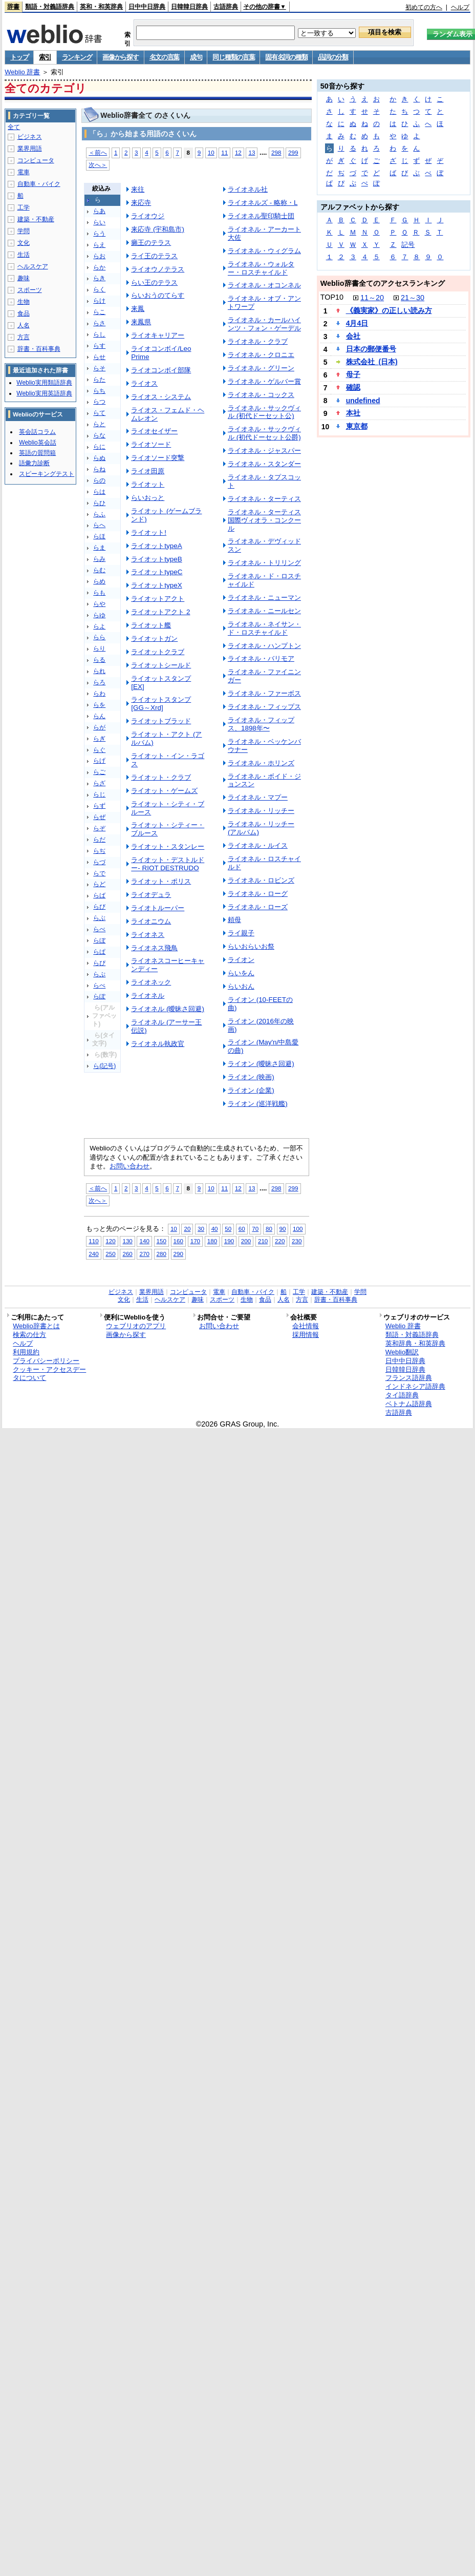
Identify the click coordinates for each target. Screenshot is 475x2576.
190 (229, 1241)
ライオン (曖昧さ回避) (261, 1063)
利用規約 (26, 1352)
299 (293, 152)
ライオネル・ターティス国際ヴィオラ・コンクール (264, 520)
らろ (99, 682)
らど (99, 884)
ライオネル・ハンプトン (264, 646)
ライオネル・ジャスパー (264, 450)
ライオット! (148, 532)
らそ (99, 368)
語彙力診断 (34, 463)
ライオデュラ (151, 894)
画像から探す (120, 57)
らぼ (99, 940)
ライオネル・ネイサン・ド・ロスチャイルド (264, 628)
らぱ (99, 951)
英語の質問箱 (37, 452)
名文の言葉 (164, 57)
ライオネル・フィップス (264, 706)
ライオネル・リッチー (261, 810)
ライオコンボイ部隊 (161, 370)
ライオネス (147, 934)
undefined (363, 400)
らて (99, 412)
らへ (99, 525)
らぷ (99, 974)
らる (99, 659)
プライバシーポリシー (46, 1361)
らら (99, 637)
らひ (99, 503)
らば (99, 895)
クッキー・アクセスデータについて (49, 1374)
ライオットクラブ (157, 652)
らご (99, 772)
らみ (99, 558)
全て (14, 127)
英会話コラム (37, 431)
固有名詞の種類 (286, 57)
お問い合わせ (129, 1166)
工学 (23, 207)
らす (99, 345)
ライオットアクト (157, 598)
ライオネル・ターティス (264, 498)
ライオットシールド (161, 665)
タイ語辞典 (402, 1395)
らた (99, 379)
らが (99, 727)
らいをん (241, 973)
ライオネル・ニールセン (264, 611)
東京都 (357, 426)
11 (224, 152)
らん (99, 716)
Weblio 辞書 (22, 72)
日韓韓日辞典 (189, 7)
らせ (99, 357)
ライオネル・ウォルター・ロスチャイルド (261, 268)
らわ (99, 693)
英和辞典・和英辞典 (415, 1343)
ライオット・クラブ (161, 777)
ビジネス (29, 136)
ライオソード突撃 (157, 458)
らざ (99, 783)
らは (99, 491)
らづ (99, 862)
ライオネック (151, 982)
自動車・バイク (38, 183)
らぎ (99, 738)
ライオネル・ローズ (258, 907)
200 (246, 1241)
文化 (23, 242)
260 (127, 1253)
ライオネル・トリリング (264, 563)
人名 (23, 325)
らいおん (241, 986)
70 (255, 1228)
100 (298, 1228)
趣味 (23, 278)
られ (99, 671)
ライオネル (147, 995)
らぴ (99, 963)
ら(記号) (104, 1066)
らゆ (99, 615)
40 (214, 1228)
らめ (99, 581)
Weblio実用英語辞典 (44, 393)
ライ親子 (241, 933)
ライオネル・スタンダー (264, 464)
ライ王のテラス (154, 256)
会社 (353, 336)
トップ (19, 57)
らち (99, 390)
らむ (99, 570)
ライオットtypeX (156, 585)
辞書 (13, 7)
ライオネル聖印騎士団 (261, 216)
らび (99, 906)
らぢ (99, 850)
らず (99, 805)
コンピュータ (35, 160)
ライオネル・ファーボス (264, 693)
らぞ (99, 828)
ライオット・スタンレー (167, 846)
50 (228, 1228)
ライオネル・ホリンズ (261, 763)
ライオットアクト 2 (160, 612)
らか (99, 267)
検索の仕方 (29, 1334)
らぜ (99, 817)
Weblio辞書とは (36, 1326)
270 (144, 1253)
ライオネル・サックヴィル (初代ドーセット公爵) (264, 433)
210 (263, 1241)
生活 (23, 254)
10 (211, 152)
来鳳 (137, 308)
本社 (353, 413)
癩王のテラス (151, 242)
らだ (99, 839)
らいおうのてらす (157, 295)
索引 (45, 57)
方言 (23, 337)
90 (282, 1228)
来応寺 (141, 202)
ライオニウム (151, 921)
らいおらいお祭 (251, 946)
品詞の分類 (333, 57)
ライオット (147, 484)
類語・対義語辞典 (49, 7)
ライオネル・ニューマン (264, 597)
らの (99, 480)
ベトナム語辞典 (408, 1404)
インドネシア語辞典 (415, 1386)
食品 (23, 313)
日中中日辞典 (146, 7)
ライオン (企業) (251, 1090)
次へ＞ (98, 164)
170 (195, 1241)
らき (99, 278)
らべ (99, 929)
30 (201, 1228)
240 (93, 1253)
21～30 (412, 298)
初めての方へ (423, 7)
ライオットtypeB (156, 559)
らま (99, 547)
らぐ (99, 749)
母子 (353, 374)
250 (110, 1253)
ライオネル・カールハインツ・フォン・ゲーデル (264, 324)
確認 (353, 387)
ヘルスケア (32, 266)
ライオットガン (154, 638)
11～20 (372, 298)
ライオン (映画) (251, 1077)
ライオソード (151, 444)
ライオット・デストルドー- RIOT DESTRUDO (167, 864)
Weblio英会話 (37, 442)
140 (144, 1241)
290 (178, 1253)
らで (99, 873)
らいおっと (147, 497)
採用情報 (305, 1334)
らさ (99, 323)
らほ (99, 536)
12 (238, 152)
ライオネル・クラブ (258, 341)
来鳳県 (141, 322)
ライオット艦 (151, 625)
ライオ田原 (147, 471)
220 (280, 1241)
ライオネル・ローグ (258, 893)
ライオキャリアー (157, 335)
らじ (99, 794)
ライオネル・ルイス (258, 845)
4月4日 (357, 323)
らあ (99, 211)
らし (99, 334)
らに (99, 446)
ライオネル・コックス (261, 395)
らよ (99, 626)
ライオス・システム (161, 397)
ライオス (144, 383)
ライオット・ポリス (161, 881)
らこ (99, 312)
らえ (99, 244)
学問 (23, 231)
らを (99, 704)
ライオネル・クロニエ (261, 355)
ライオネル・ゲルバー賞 (264, 381)
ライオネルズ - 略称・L (262, 202)
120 (110, 1241)
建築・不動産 (35, 219)
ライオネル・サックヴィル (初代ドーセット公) (264, 412)
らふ (99, 514)
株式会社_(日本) (372, 362)
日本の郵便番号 (371, 349)
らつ (99, 401)
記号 (408, 244)
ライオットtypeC (156, 572)
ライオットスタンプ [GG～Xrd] (161, 703)
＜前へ (98, 152)
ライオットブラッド (161, 721)
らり (99, 648)
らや (99, 604)
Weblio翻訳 (402, 1352)
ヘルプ (460, 7)
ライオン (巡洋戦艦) (258, 1103)
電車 (23, 172)
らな (99, 435)
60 (242, 1228)
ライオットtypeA (156, 546)
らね (99, 469)
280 (161, 1253)
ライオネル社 (248, 189)
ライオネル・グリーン (261, 368)
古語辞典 (225, 7)
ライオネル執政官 (157, 1044)
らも (99, 592)
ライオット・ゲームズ (164, 790)
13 (251, 152)
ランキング (77, 57)
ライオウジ (147, 216)
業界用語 (29, 148)
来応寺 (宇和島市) (157, 229)
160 (178, 1241)
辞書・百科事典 (38, 348)
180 (212, 1241)
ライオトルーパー (157, 908)
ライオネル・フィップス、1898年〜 (261, 724)
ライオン (241, 960)
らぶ (99, 918)
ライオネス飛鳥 (154, 948)
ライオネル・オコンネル (264, 285)
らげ (99, 760)
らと (99, 424)
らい (99, 222)
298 (276, 152)
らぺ (99, 985)
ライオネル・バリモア (261, 658)
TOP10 (331, 297)
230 (296, 1241)
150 (161, 1241)
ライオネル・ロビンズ (261, 880)
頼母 (234, 920)
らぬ (99, 458)
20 (187, 1228)
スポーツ (29, 290)
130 (127, 1241)
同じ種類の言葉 (233, 57)
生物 (23, 301)
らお (99, 256)
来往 (137, 189)
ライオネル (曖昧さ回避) (167, 1009)
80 (269, 1228)
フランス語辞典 (408, 1377)
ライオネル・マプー (258, 797)
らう (99, 233)
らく (99, 289)
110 (93, 1241)
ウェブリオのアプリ (136, 1326)
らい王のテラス (154, 282)
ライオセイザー (154, 431)
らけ (99, 300)
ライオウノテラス (157, 269)
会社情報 (305, 1326)
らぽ (99, 996)
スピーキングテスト (46, 473)
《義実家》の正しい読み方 (389, 310)
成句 (196, 57)
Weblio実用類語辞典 (44, 382)
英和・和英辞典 (101, 7)
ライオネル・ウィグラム (264, 251)
